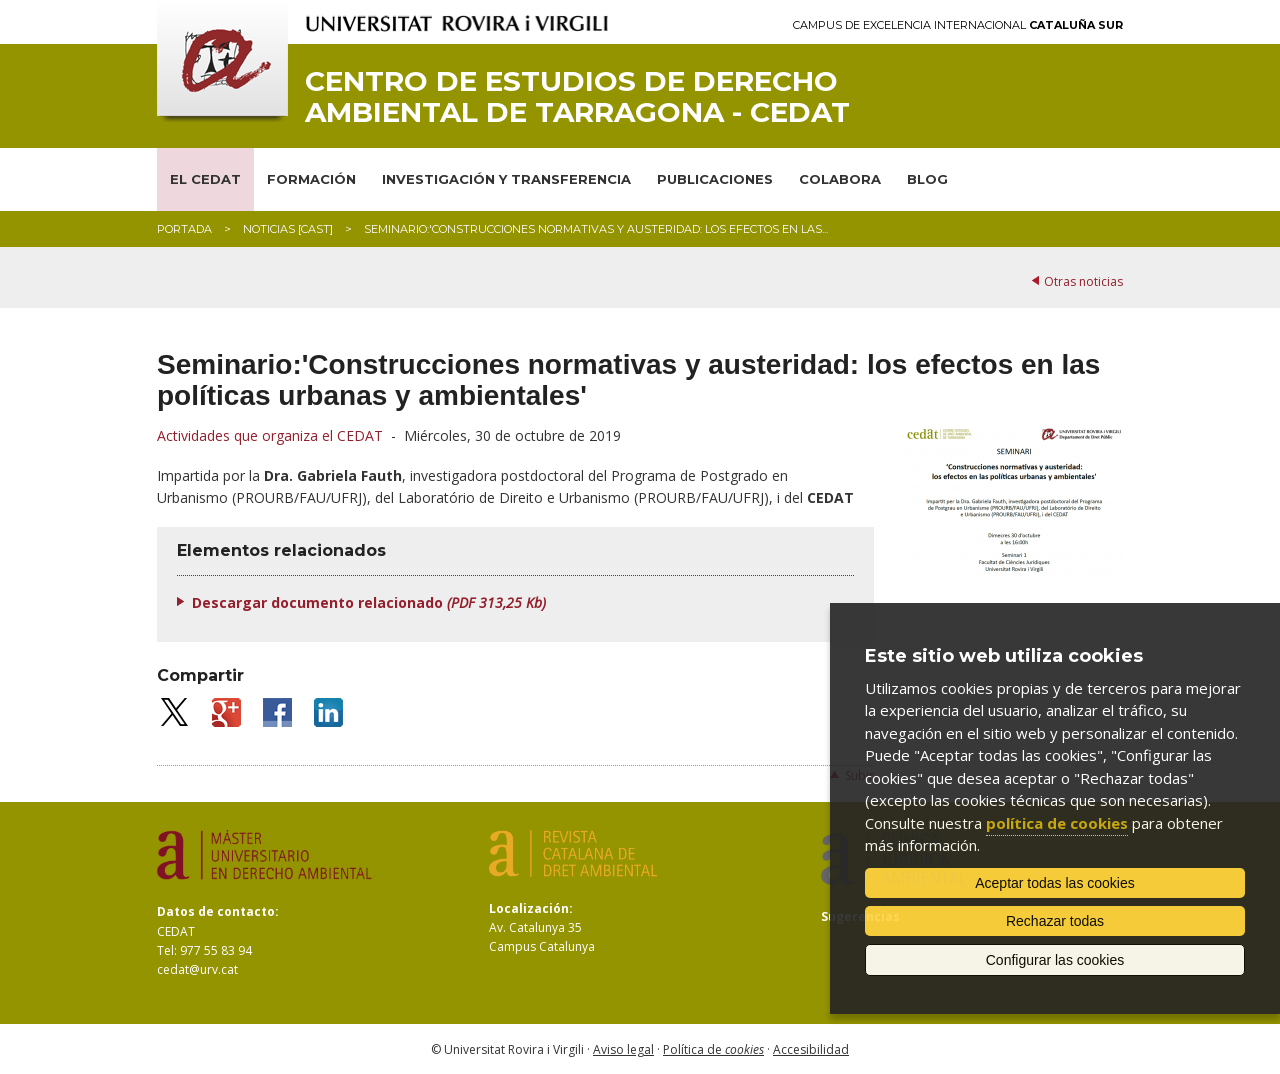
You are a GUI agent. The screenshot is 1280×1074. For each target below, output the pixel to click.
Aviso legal (623, 1049)
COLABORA (840, 179)
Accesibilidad (811, 1049)
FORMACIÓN (311, 179)
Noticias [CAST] (288, 229)
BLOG (927, 179)
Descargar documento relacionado (369, 602)
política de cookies (1057, 823)
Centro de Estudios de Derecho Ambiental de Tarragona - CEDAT (577, 97)
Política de (713, 1049)
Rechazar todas (1055, 921)
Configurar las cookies (1055, 960)
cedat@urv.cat (197, 969)
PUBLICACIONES (715, 179)
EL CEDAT (205, 179)
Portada (184, 229)
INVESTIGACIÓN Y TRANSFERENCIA (506, 179)
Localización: (531, 908)
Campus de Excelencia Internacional (958, 25)
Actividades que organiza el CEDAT (270, 435)
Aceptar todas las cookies (1055, 883)
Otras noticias (1083, 281)
